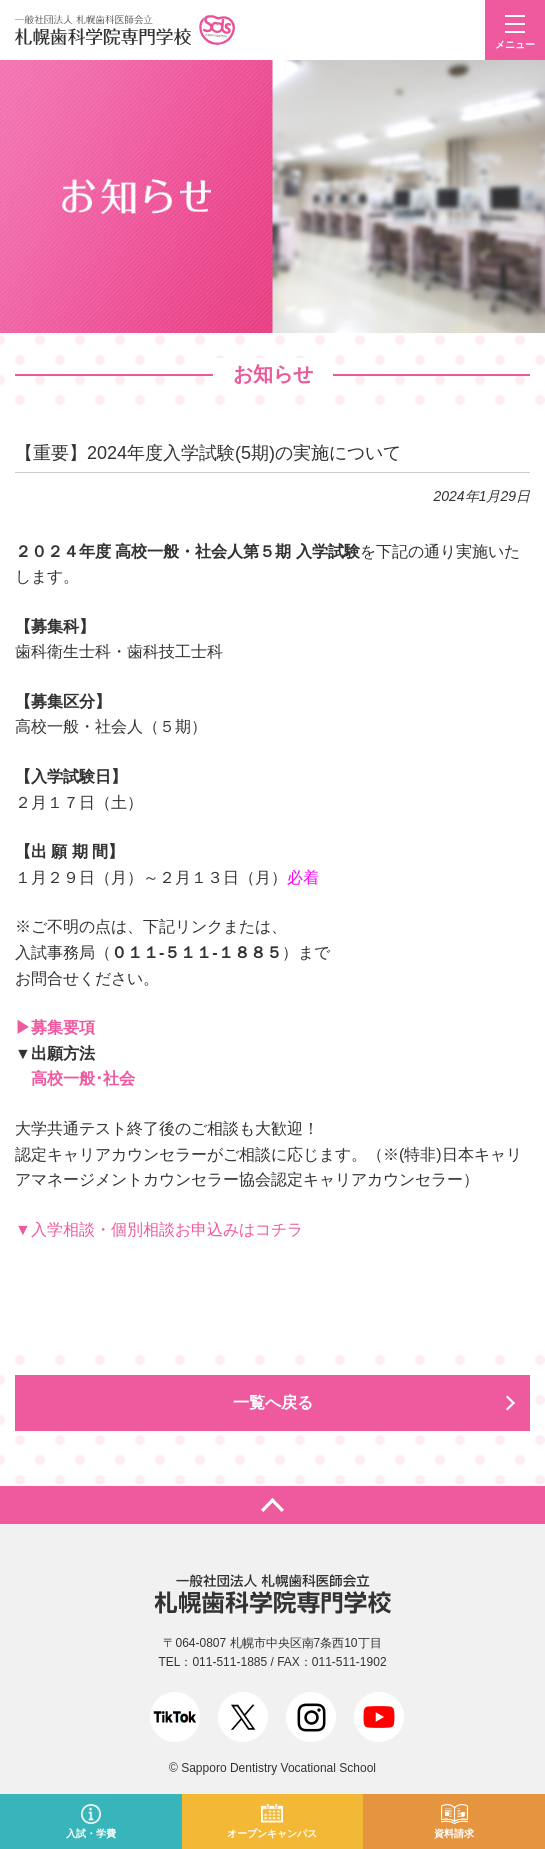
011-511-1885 (229, 1662)
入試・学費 (91, 1833)
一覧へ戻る (273, 1402)
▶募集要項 (55, 1027)
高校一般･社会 (83, 1078)
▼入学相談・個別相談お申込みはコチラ (159, 1229)
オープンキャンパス (272, 1833)
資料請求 (454, 1833)
